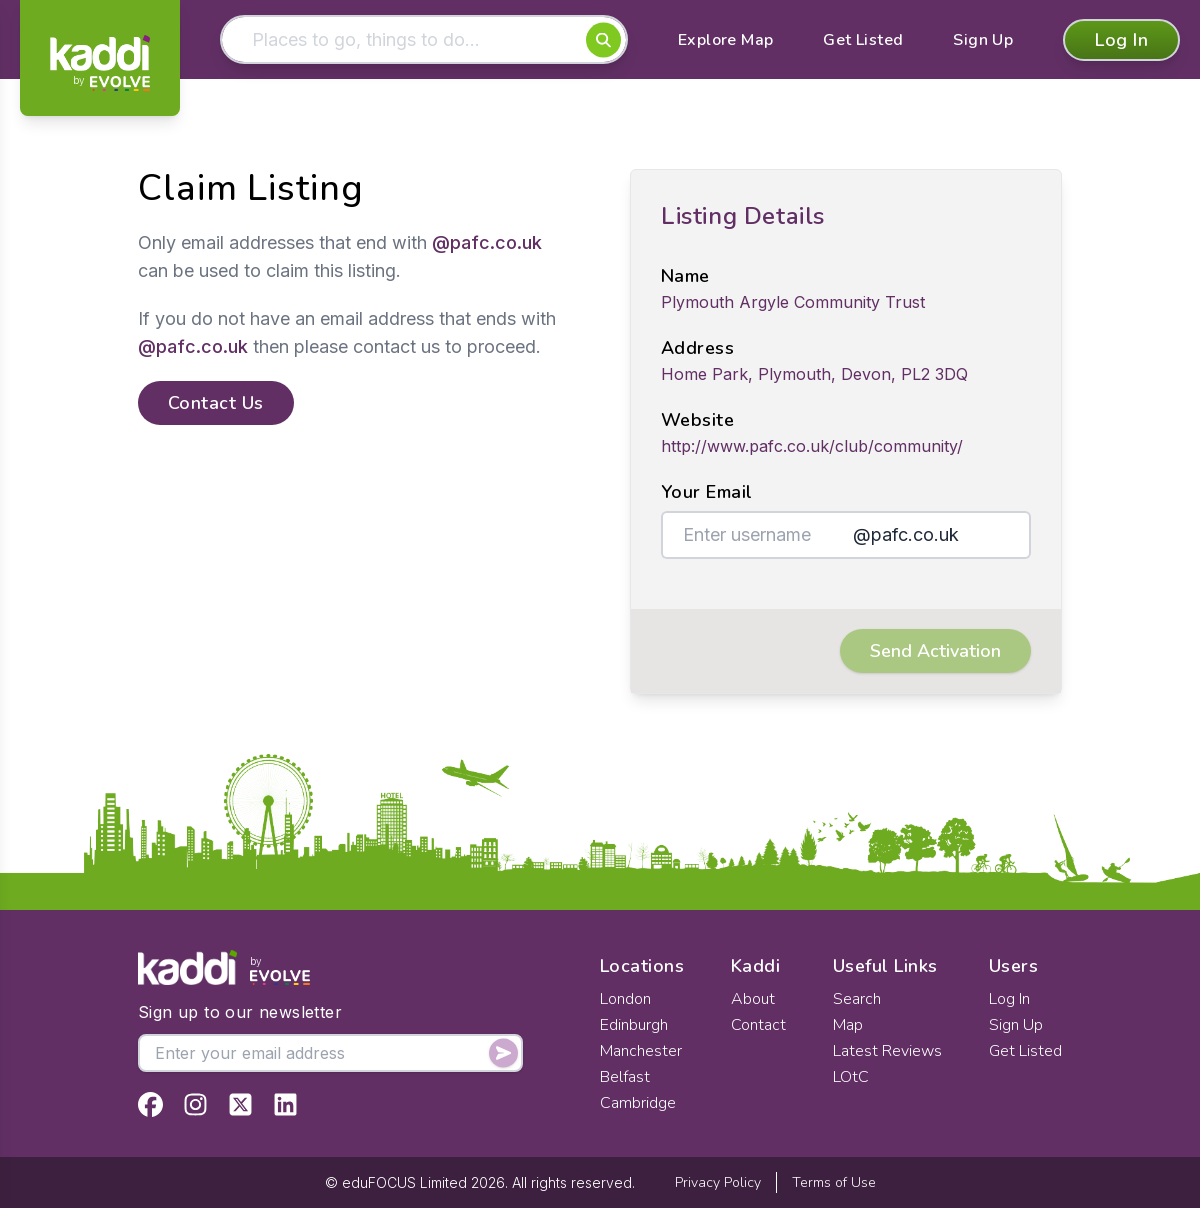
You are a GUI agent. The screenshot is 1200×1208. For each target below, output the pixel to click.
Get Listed (863, 40)
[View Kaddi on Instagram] (195, 1104)
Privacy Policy (718, 1182)
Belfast (625, 1077)
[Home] (100, 63)
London (625, 999)
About (753, 999)
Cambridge (638, 1103)
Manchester (641, 1051)
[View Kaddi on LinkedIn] (285, 1104)
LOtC (851, 1077)
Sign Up (983, 40)
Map (848, 1025)
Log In (1121, 40)
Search (857, 999)
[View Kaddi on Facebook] (150, 1104)
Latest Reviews (887, 1051)
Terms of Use (834, 1182)
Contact (758, 1025)
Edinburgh (634, 1025)
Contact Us (216, 403)
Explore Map (725, 40)
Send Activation (935, 651)
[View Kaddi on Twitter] (240, 1104)
